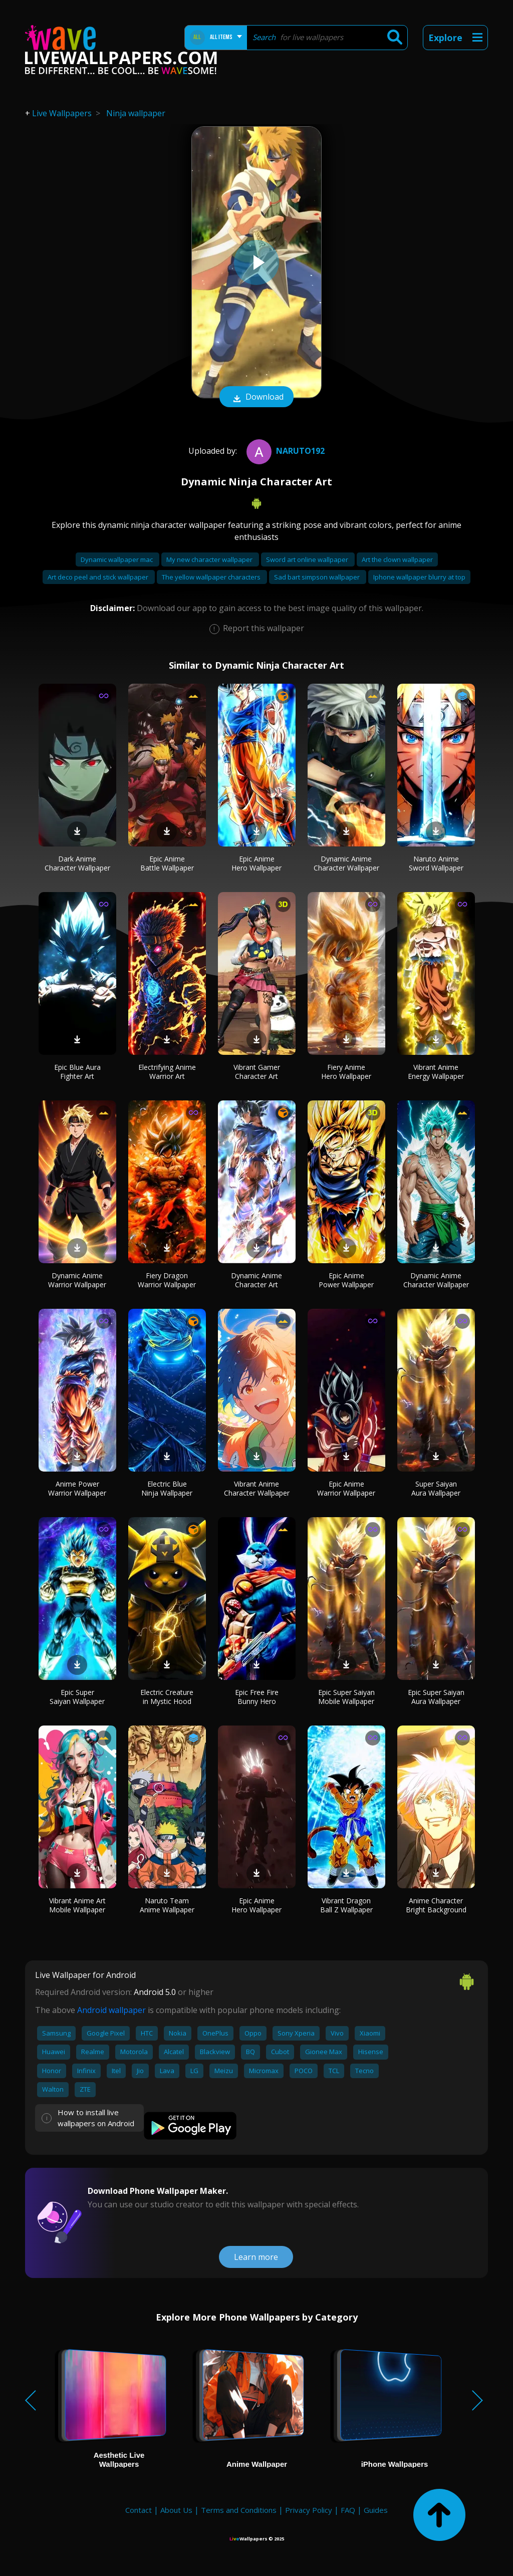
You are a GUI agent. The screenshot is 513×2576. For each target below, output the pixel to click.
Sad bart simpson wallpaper (317, 577)
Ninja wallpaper (135, 113)
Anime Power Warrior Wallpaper (77, 1488)
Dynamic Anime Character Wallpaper (346, 863)
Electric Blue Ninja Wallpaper (166, 1488)
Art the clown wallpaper (397, 559)
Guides (376, 2510)
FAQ (348, 2510)
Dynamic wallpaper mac (117, 559)
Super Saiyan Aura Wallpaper (435, 1488)
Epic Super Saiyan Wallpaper (77, 1696)
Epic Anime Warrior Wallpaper (346, 1488)
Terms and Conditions (239, 2510)
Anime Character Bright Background (436, 1905)
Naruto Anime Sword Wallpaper (436, 863)
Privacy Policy (308, 2510)
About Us (176, 2510)
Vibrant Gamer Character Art (256, 1071)
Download (256, 397)
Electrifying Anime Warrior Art (167, 1071)
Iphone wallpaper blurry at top (419, 577)
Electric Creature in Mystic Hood (166, 1696)
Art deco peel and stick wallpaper (99, 577)
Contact (138, 2510)
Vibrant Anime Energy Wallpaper (436, 1071)
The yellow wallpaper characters (212, 577)
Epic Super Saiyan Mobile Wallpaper (346, 1696)
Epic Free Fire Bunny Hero (257, 1696)
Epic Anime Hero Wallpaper (256, 863)
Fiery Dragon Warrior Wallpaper (167, 1280)
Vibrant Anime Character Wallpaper (257, 1488)
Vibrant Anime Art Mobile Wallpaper (77, 1905)
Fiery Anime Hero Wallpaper (346, 1071)
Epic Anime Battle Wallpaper (167, 863)
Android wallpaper (111, 2010)
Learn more (256, 2256)
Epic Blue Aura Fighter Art (77, 1071)
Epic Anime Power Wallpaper (346, 1280)
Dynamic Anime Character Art (256, 1280)
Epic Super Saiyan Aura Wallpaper (436, 1696)
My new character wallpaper (210, 559)
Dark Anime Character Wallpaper (77, 863)
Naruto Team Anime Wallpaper (167, 1905)
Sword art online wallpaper (308, 559)
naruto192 (284, 450)
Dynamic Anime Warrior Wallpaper (77, 1280)
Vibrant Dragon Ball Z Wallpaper (346, 1905)
